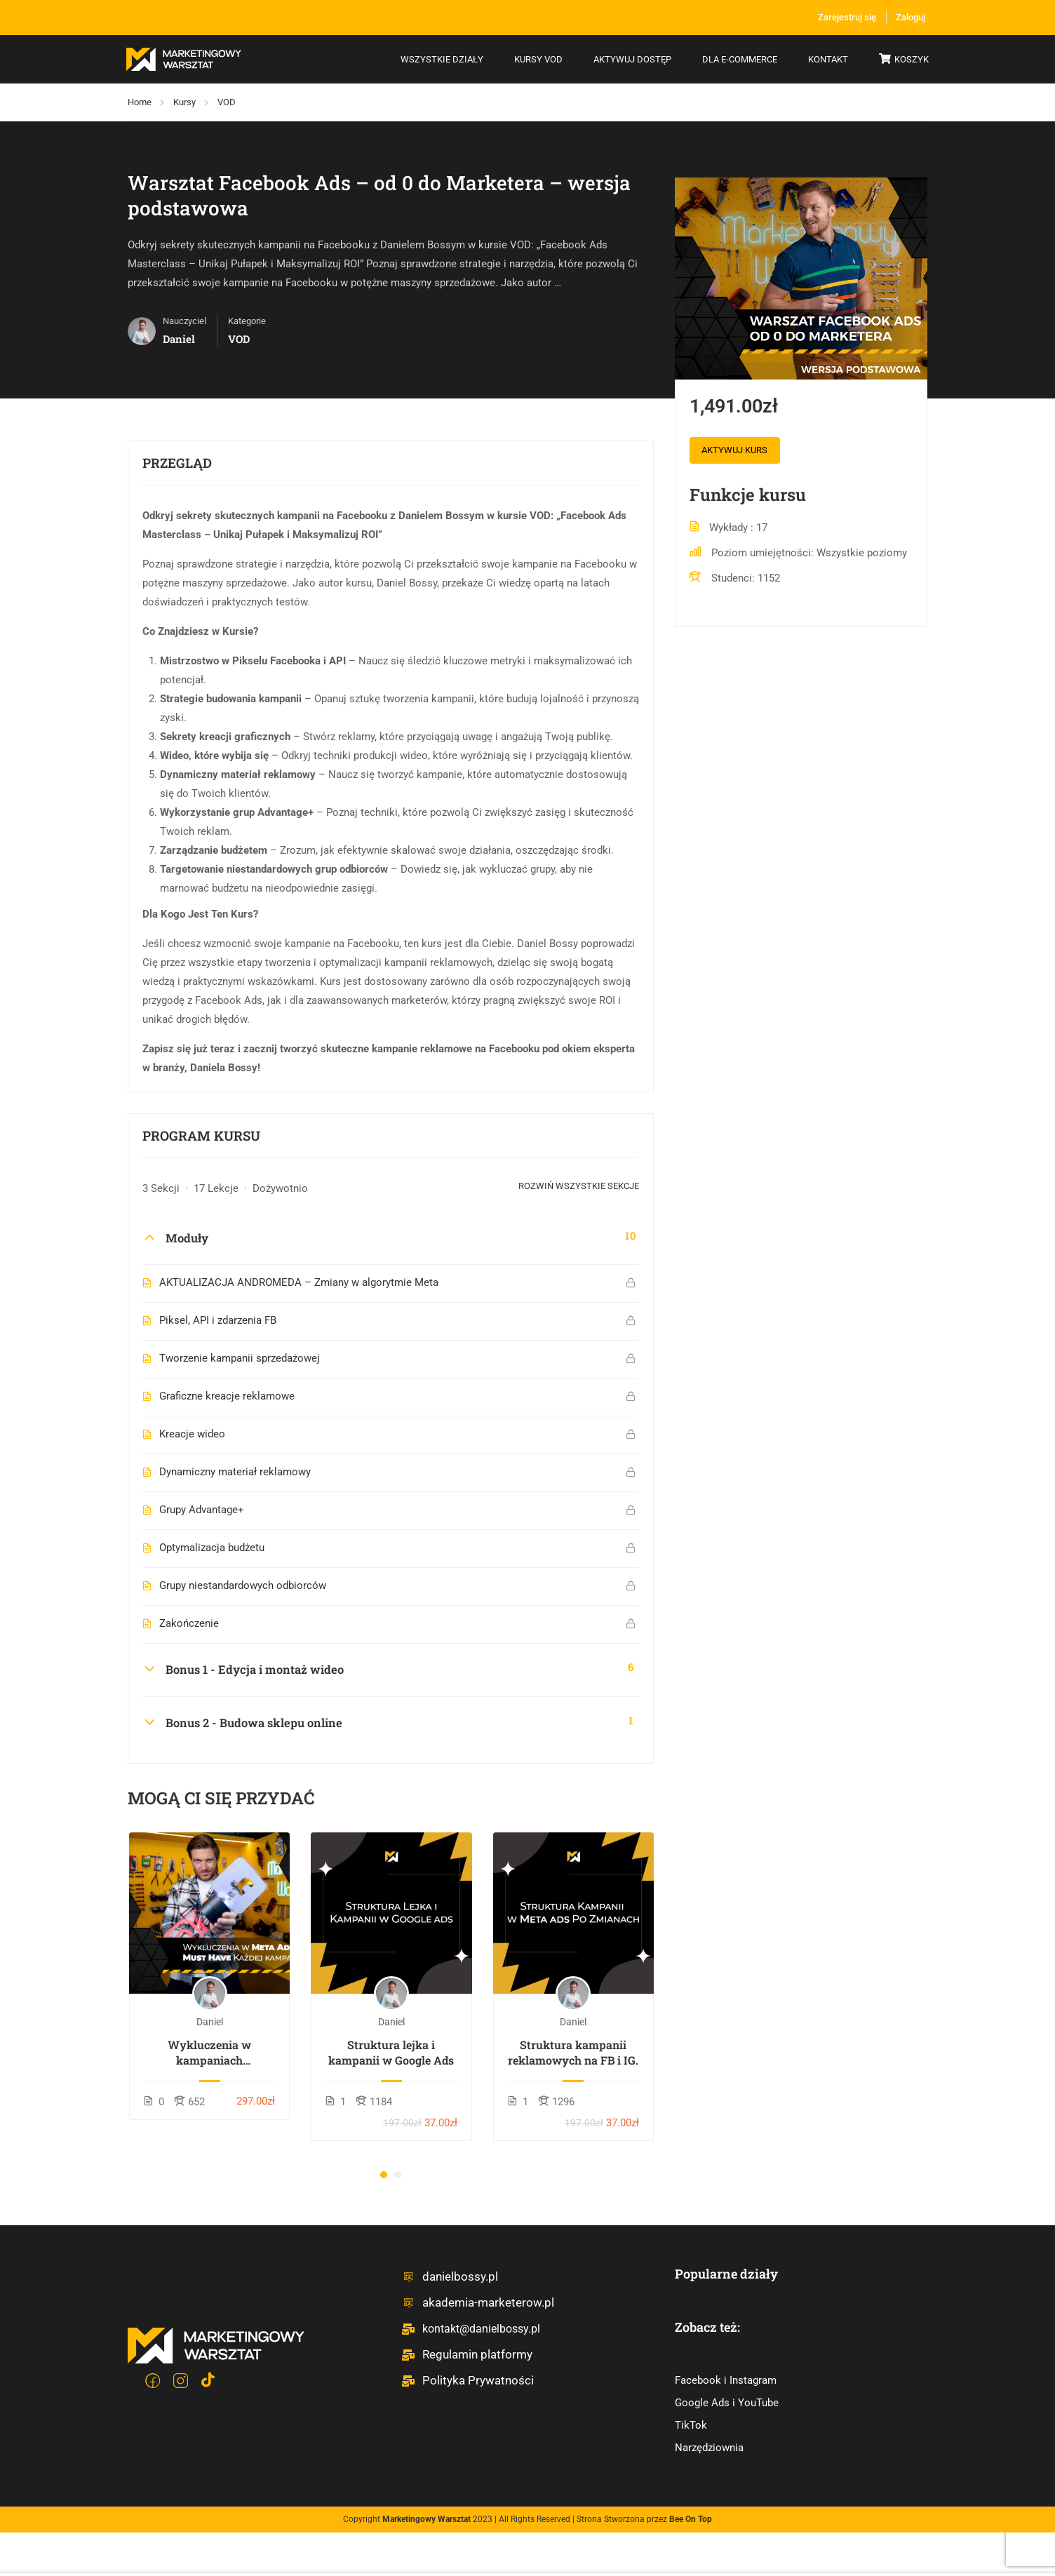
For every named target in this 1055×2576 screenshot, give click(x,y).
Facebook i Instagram (726, 2381)
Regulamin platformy (464, 2356)
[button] (383, 2176)
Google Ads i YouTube (727, 2404)
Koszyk (902, 61)
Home (140, 103)
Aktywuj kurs (740, 453)
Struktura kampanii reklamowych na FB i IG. (573, 2054)
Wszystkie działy (440, 60)
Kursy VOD (537, 60)
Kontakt (827, 60)
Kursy (184, 103)
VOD (226, 103)
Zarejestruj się (830, 17)
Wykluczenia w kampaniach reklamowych (209, 2054)
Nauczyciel (184, 322)
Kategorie (247, 322)
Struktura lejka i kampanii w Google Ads (391, 2054)
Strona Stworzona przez (644, 2520)
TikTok (691, 2426)
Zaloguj (908, 17)
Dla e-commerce (738, 60)
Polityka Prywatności (463, 2382)
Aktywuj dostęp (631, 60)
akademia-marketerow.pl (472, 2304)
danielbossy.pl (447, 2278)
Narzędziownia (709, 2449)
